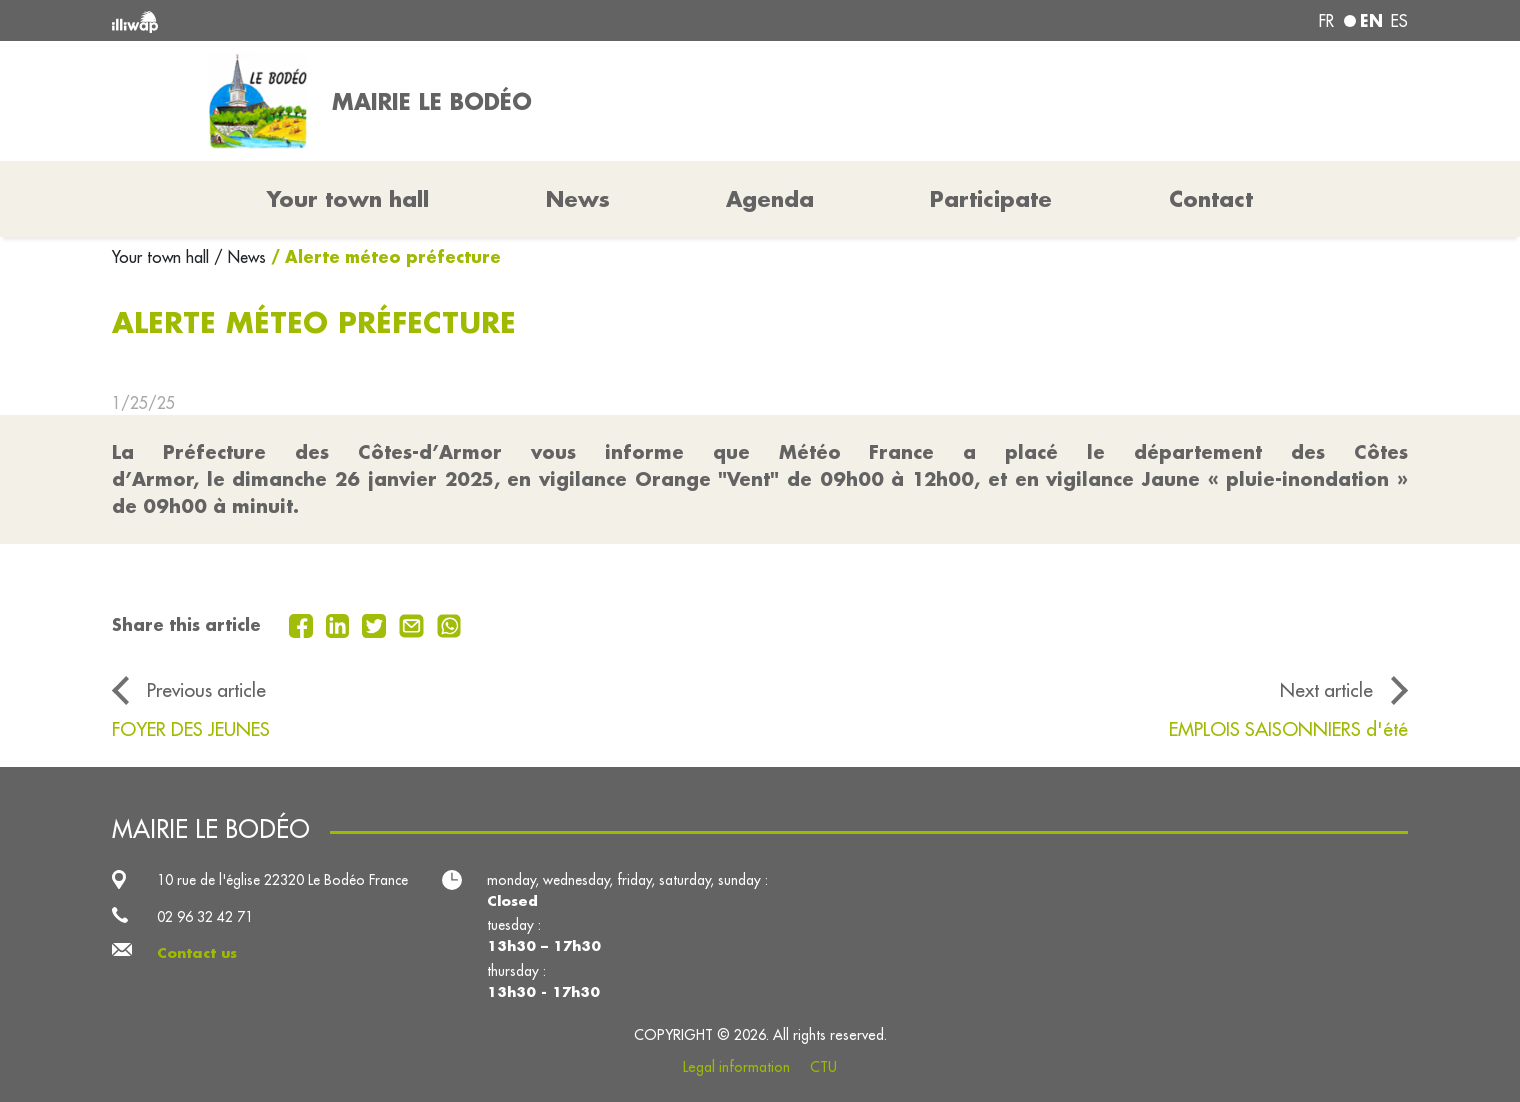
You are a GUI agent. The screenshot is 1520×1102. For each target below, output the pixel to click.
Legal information (736, 1067)
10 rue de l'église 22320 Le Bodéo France (282, 880)
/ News (240, 257)
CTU (823, 1067)
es (1399, 21)
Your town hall (163, 257)
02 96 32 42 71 (205, 917)
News (578, 199)
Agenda (770, 199)
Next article (1326, 690)
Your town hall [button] (348, 199)
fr (1326, 21)
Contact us (197, 953)
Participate (991, 199)
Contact (1211, 199)
